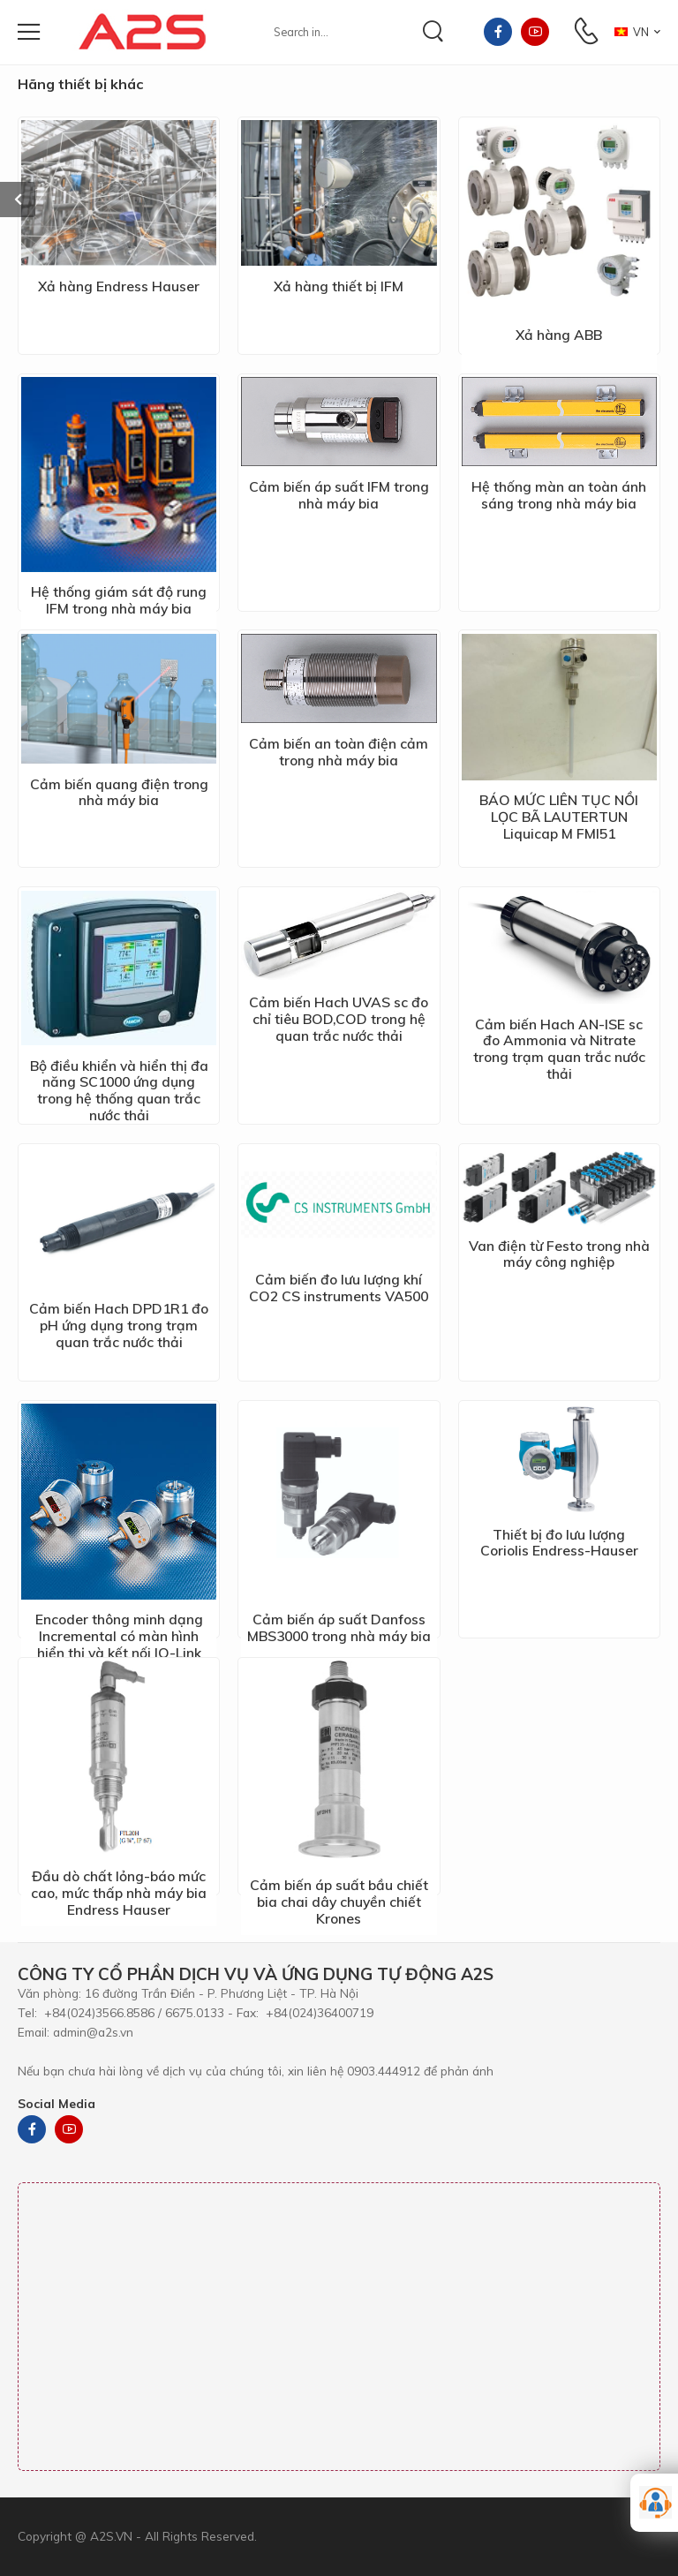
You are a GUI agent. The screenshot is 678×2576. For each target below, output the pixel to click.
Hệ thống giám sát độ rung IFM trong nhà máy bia (119, 600)
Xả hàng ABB (559, 334)
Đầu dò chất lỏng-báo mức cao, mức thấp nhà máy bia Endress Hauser (119, 1892)
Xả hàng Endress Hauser (119, 286)
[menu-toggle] (29, 32)
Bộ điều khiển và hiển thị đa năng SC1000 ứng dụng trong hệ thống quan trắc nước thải (119, 1091)
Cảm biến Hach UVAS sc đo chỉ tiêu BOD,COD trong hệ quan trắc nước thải (338, 1018)
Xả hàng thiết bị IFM (338, 286)
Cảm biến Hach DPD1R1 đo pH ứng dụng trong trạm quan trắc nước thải (118, 1325)
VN (631, 32)
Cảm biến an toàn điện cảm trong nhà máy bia (338, 751)
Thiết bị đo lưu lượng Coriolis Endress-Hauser (559, 1542)
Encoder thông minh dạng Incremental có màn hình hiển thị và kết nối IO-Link (119, 1635)
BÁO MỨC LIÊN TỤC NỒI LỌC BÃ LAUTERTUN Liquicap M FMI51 (558, 816)
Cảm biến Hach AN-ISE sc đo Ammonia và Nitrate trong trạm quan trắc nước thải (559, 1049)
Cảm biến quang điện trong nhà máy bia (119, 792)
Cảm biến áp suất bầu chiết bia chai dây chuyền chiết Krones (339, 1901)
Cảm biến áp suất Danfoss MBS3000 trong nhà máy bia (339, 1627)
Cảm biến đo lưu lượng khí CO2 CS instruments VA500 (338, 1287)
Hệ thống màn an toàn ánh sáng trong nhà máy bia (558, 495)
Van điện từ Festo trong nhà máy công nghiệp (559, 1254)
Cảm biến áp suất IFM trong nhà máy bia (339, 495)
